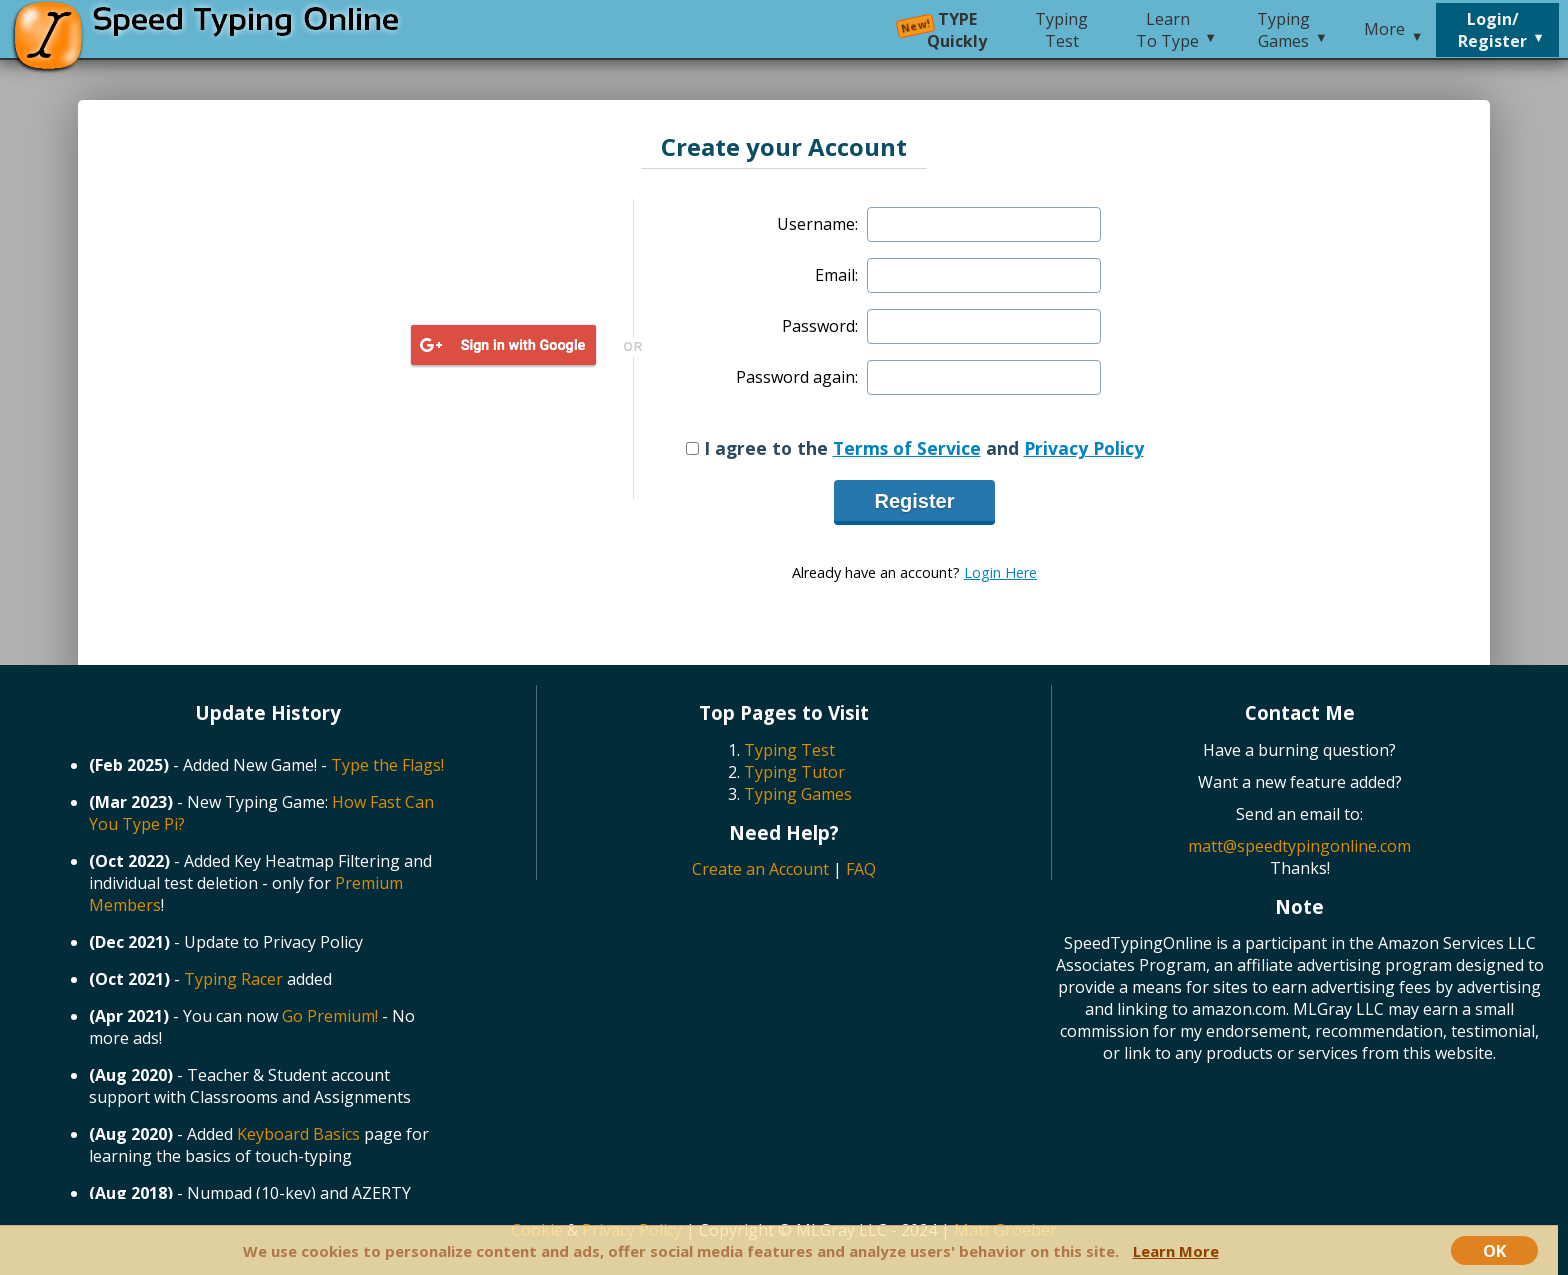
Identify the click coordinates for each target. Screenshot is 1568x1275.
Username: (817, 224)
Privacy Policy (1084, 448)
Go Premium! (330, 1016)
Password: (820, 326)
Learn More (1176, 1251)
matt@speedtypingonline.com (1299, 846)
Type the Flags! (387, 765)
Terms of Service (907, 448)
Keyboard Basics (298, 1134)
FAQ (861, 869)
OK (1494, 1250)
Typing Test (789, 750)
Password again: (797, 377)
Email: (836, 275)
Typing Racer (233, 979)
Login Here (1000, 572)
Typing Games (798, 794)
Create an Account (760, 869)
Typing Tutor (794, 772)
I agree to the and (915, 448)
